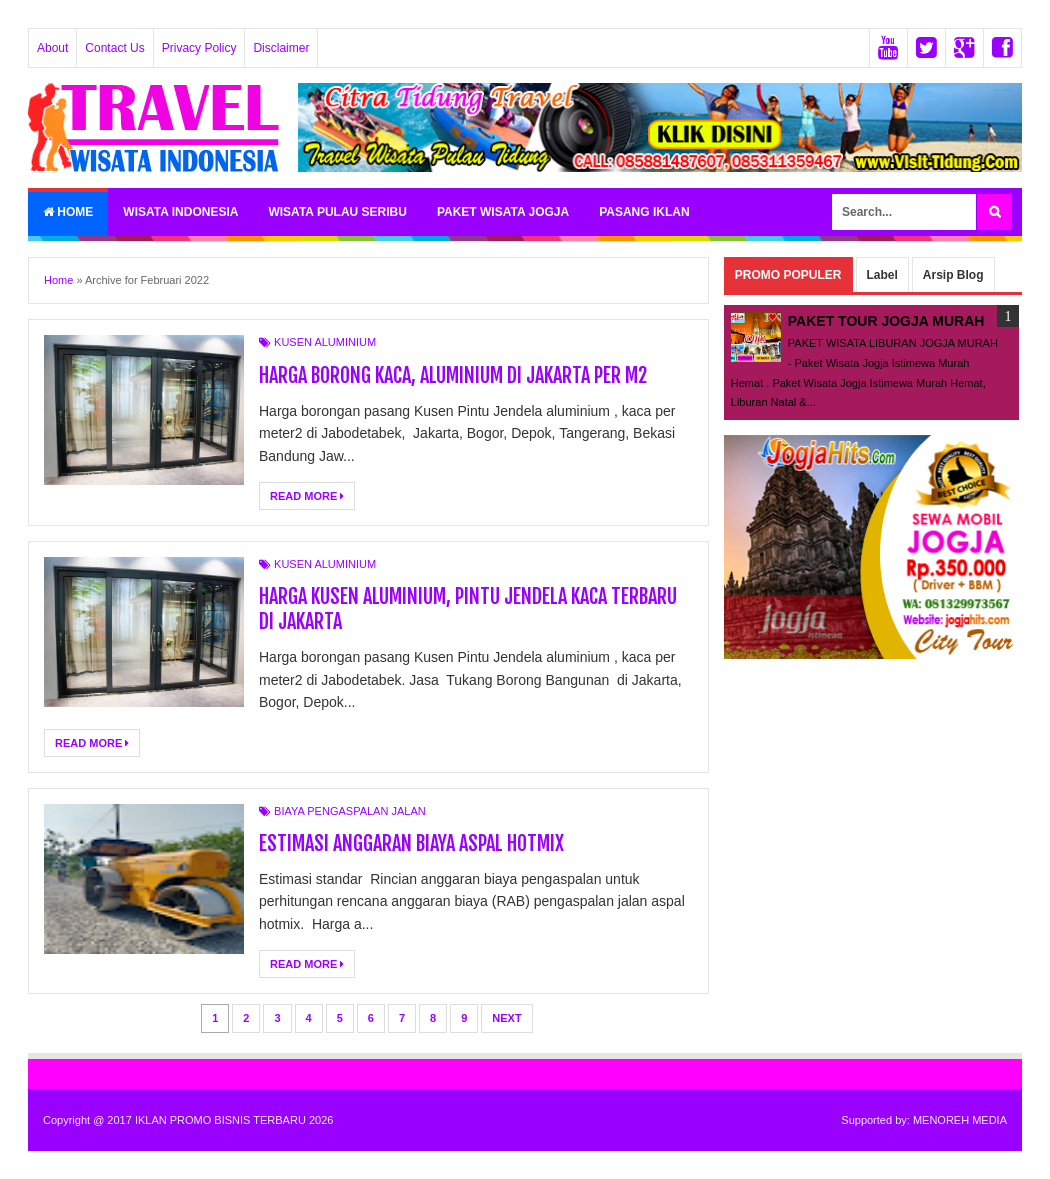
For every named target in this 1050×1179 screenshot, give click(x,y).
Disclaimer (281, 48)
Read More (307, 496)
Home (68, 212)
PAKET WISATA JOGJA (503, 212)
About (52, 48)
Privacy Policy (199, 48)
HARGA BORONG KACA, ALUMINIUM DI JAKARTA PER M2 (453, 375)
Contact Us (114, 48)
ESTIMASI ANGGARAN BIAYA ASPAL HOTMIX (411, 843)
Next (506, 1018)
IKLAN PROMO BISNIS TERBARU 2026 (234, 1120)
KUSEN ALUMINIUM (325, 342)
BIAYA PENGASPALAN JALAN (350, 811)
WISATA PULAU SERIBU (337, 212)
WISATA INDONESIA (180, 212)
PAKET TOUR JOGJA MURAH (886, 321)
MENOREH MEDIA (960, 1120)
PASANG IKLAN (644, 212)
